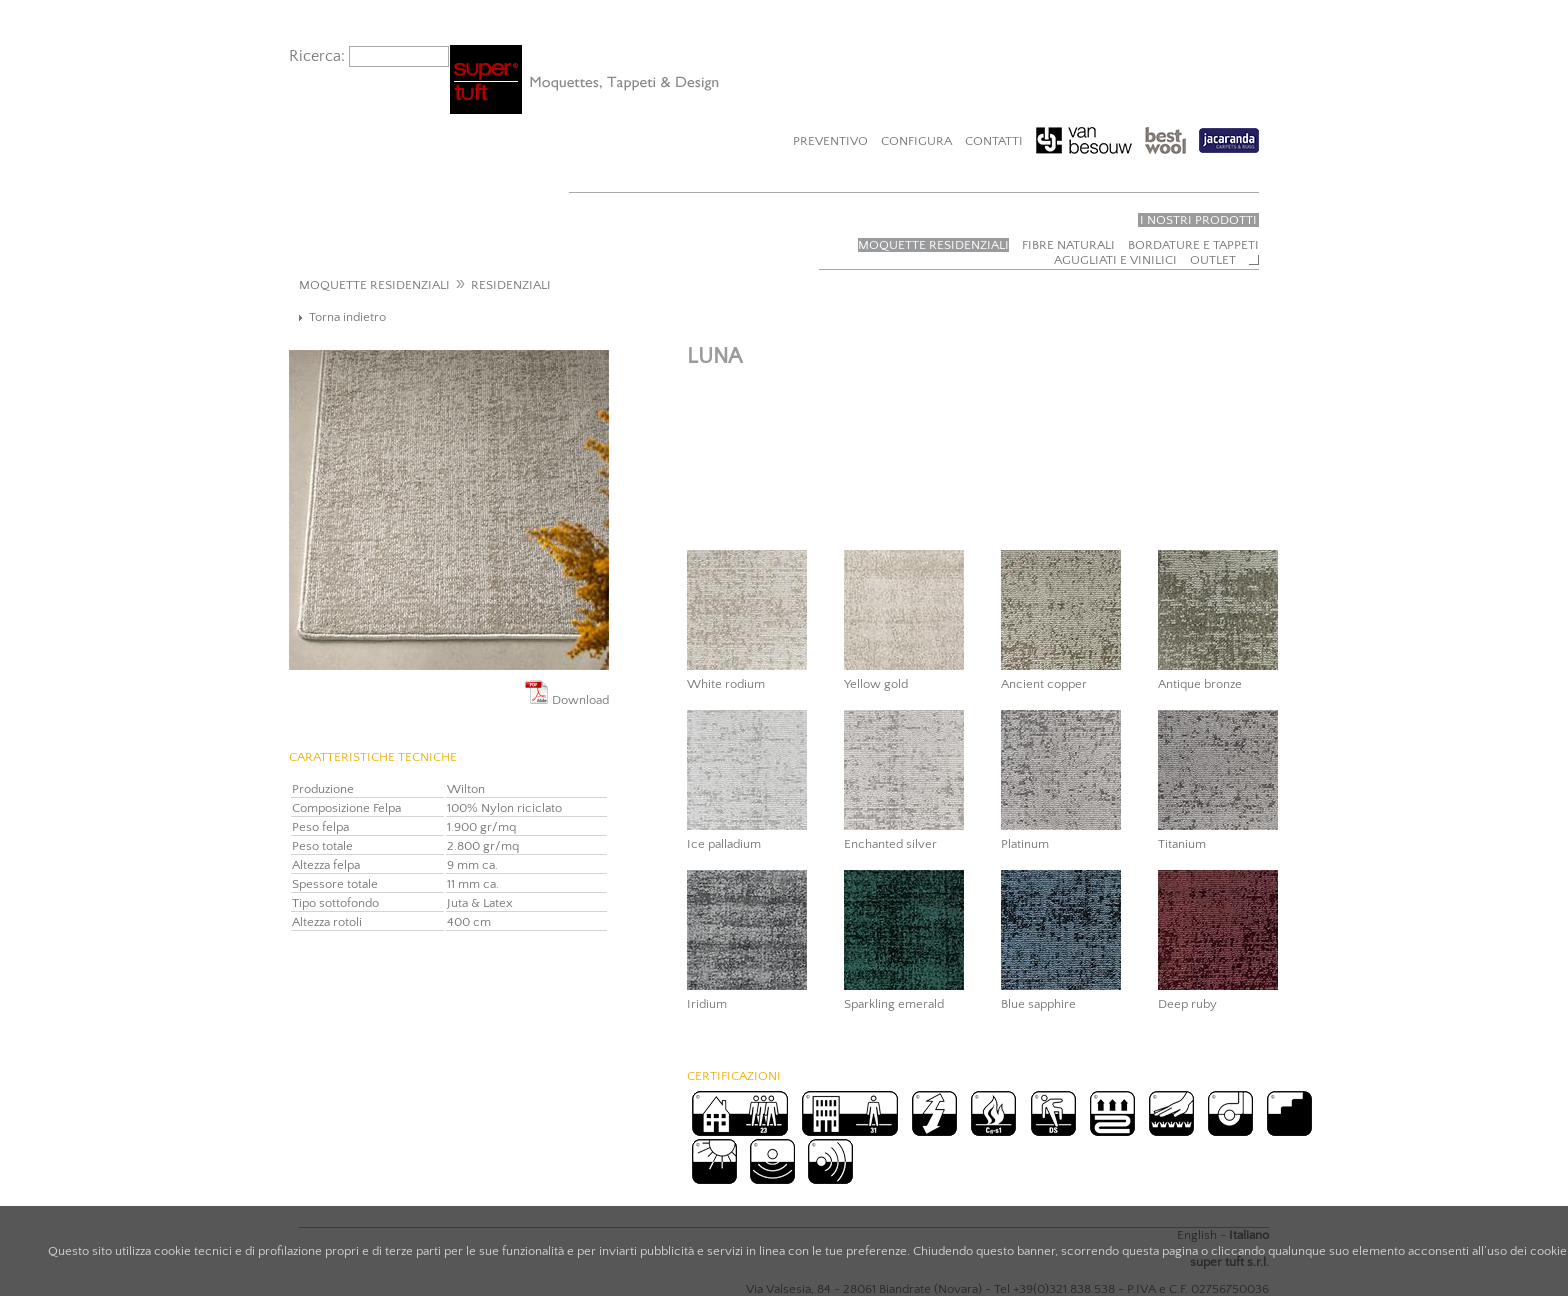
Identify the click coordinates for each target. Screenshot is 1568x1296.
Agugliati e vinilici (1115, 260)
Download (567, 693)
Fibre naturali (1068, 245)
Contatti (994, 141)
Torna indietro (347, 317)
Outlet (1213, 260)
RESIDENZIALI (511, 285)
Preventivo (830, 141)
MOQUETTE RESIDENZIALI (374, 285)
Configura (916, 141)
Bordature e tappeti (1193, 245)
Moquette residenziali (933, 245)
